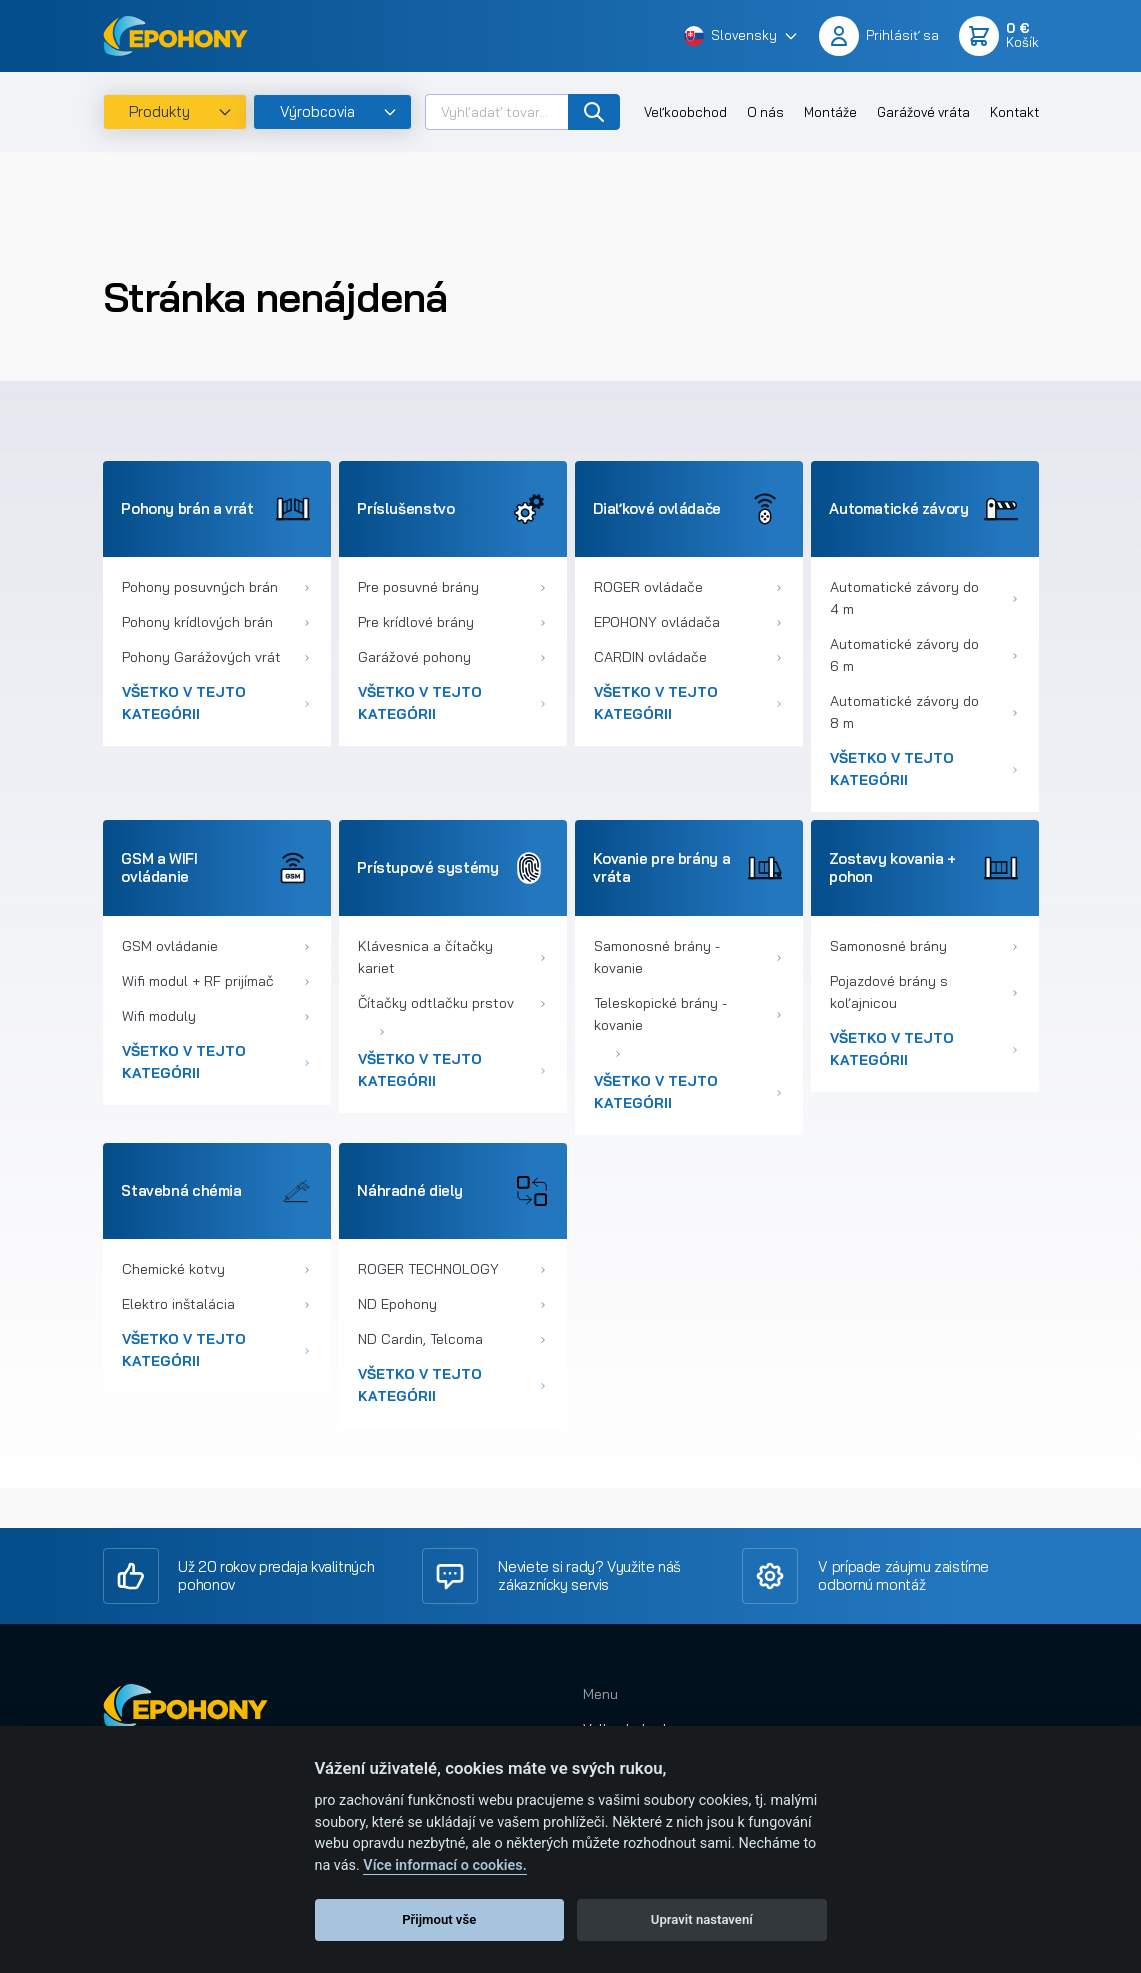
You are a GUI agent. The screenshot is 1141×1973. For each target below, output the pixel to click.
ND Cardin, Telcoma (452, 1339)
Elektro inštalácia (216, 1304)
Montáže (830, 112)
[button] (741, 36)
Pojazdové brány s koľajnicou (924, 992)
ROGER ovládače (688, 587)
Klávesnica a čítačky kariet (452, 957)
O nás (765, 112)
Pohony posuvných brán (216, 587)
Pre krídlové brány (452, 622)
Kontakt (1014, 112)
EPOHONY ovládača (688, 622)
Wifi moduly (216, 1016)
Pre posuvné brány (452, 587)
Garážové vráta (923, 112)
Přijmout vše (439, 1919)
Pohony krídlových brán (216, 622)
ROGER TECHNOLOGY (452, 1269)
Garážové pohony (452, 657)
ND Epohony (452, 1304)
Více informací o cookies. (444, 1865)
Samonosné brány (924, 946)
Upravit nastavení (702, 1919)
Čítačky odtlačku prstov (452, 1003)
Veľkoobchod (685, 112)
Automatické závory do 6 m (924, 655)
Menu (600, 1694)
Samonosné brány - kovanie (688, 957)
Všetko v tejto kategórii (216, 703)
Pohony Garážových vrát (216, 657)
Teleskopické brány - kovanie (688, 1014)
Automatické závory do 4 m (924, 598)
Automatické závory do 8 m (924, 712)
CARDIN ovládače (688, 657)
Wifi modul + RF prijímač (216, 981)
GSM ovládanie (216, 946)
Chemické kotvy (216, 1269)
